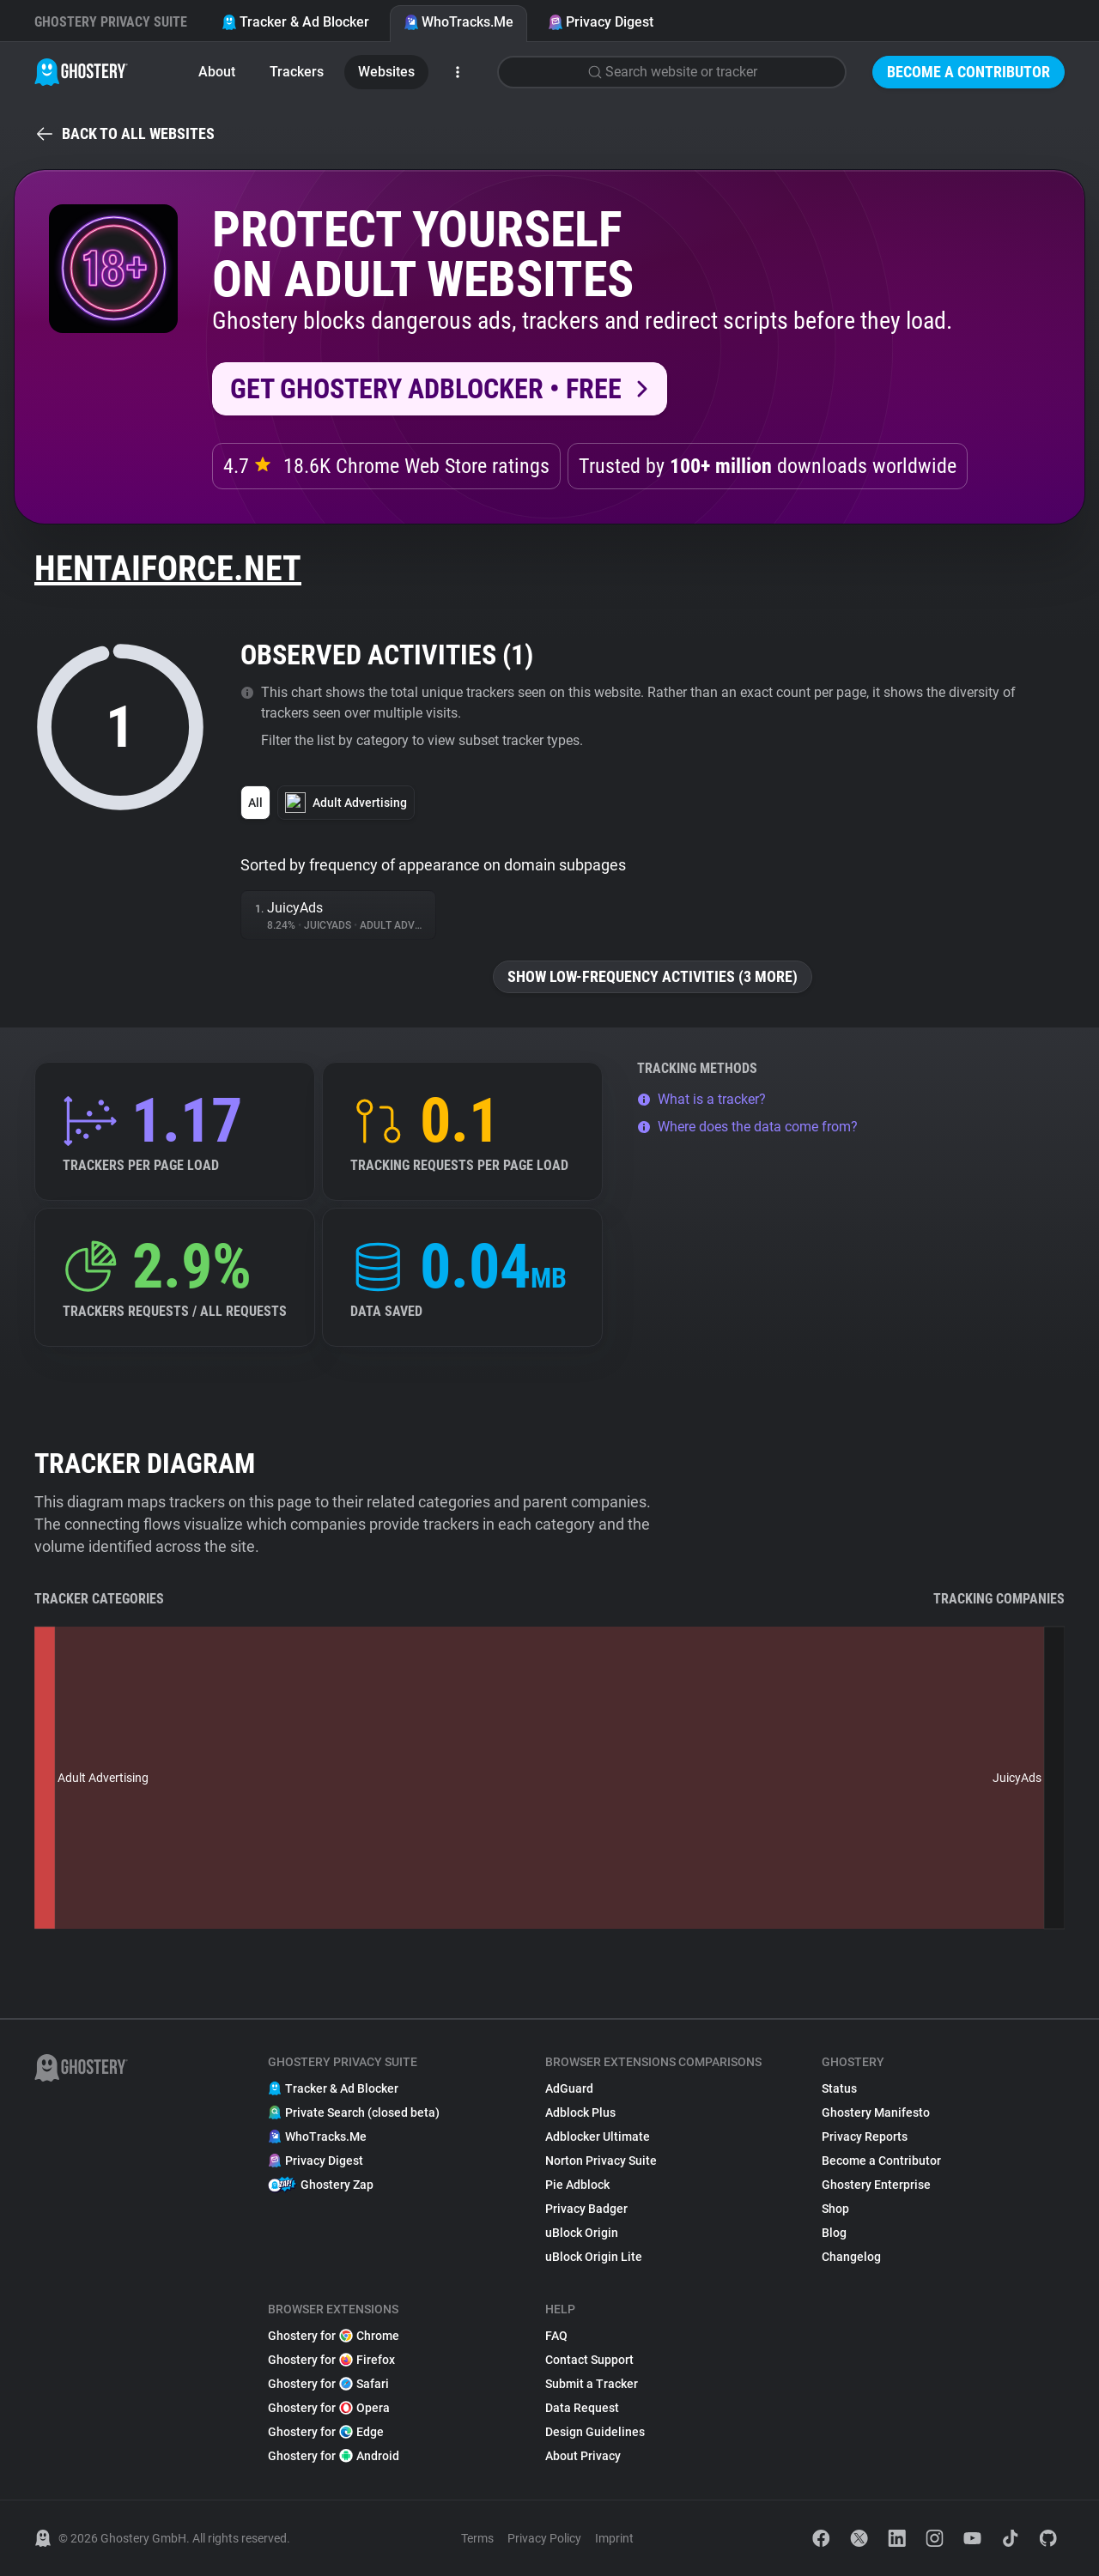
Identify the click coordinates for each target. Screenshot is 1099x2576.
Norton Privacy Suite (601, 2160)
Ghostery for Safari (328, 2384)
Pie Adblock (577, 2184)
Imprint (614, 2538)
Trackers (297, 72)
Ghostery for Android (333, 2456)
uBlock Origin (581, 2233)
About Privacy (583, 2456)
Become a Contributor (968, 72)
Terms (477, 2538)
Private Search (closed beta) (354, 2112)
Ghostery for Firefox (331, 2360)
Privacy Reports (865, 2136)
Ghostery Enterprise (876, 2184)
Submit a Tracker (591, 2384)
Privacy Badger (586, 2208)
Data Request (582, 2408)
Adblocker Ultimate (597, 2136)
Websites (386, 72)
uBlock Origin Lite (593, 2257)
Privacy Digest (600, 22)
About (216, 72)
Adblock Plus (580, 2112)
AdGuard (569, 2088)
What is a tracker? (701, 1099)
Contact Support (589, 2360)
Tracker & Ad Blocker (295, 22)
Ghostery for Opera (329, 2408)
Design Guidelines (595, 2432)
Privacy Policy (544, 2538)
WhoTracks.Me (458, 22)
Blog (834, 2233)
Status (839, 2088)
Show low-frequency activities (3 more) (652, 976)
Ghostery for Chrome (333, 2336)
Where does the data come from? (747, 1126)
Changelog (851, 2257)
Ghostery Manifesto (876, 2112)
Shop (835, 2208)
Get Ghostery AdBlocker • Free (426, 389)
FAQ (556, 2336)
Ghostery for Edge (326, 2432)
